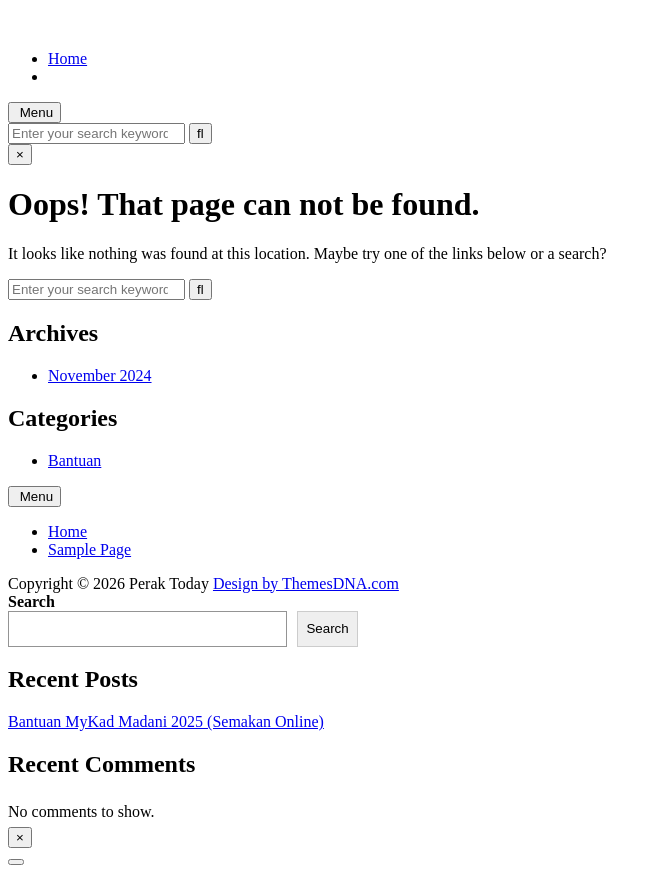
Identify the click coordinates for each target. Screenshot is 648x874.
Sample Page (89, 549)
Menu (34, 112)
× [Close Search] (20, 154)
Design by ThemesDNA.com (306, 583)
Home (67, 58)
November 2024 (100, 375)
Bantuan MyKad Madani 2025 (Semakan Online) (166, 721)
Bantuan (74, 460)
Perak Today (48, 24)
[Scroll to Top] (16, 862)
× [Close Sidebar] (20, 837)
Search (31, 601)
